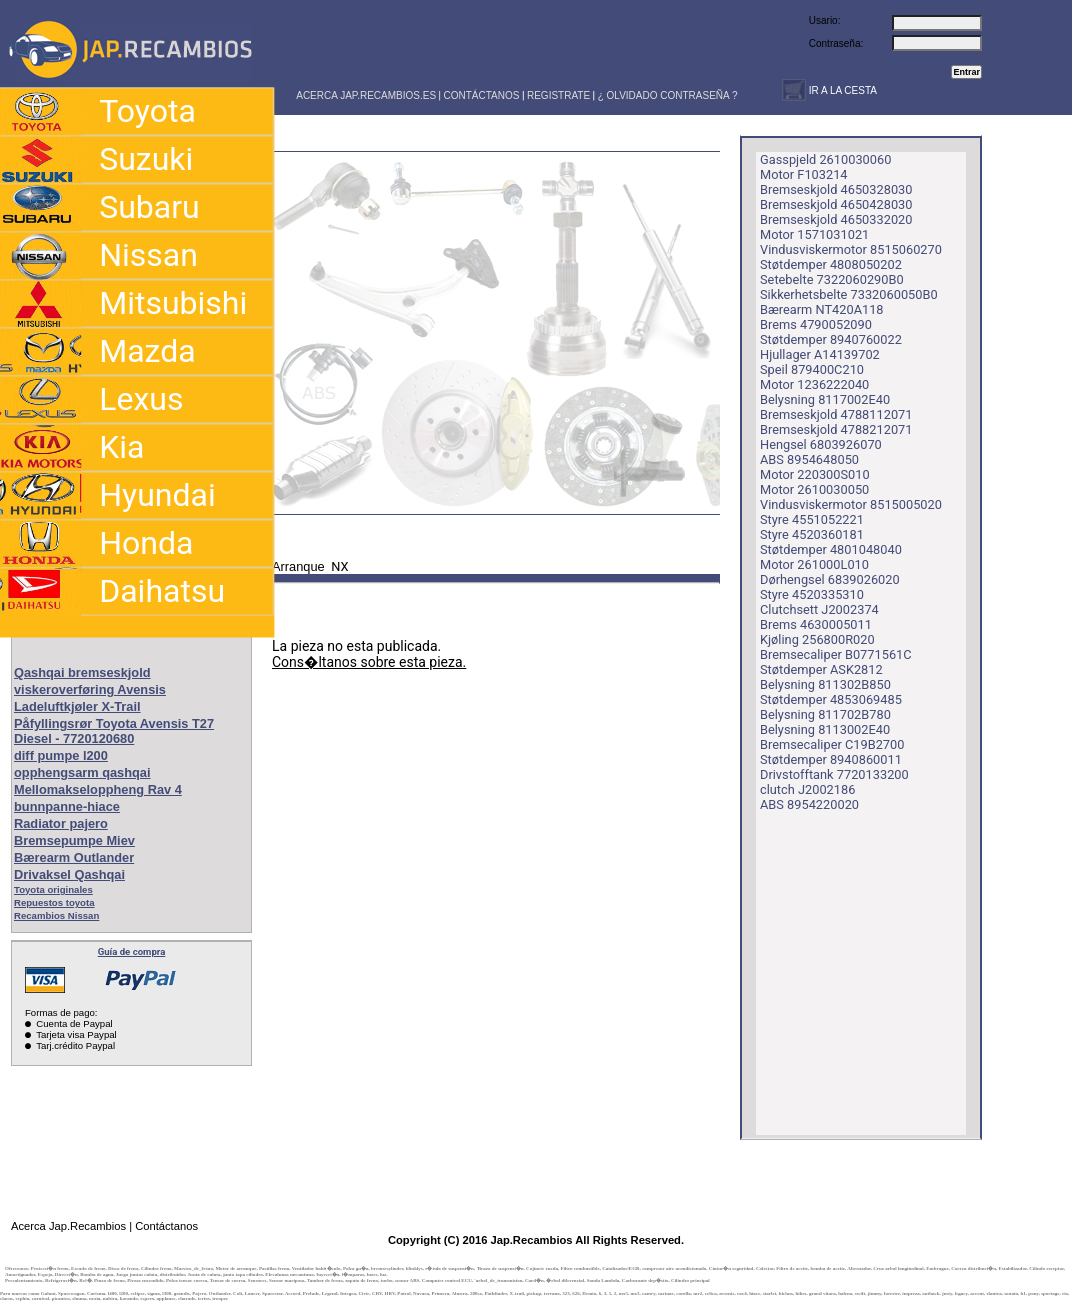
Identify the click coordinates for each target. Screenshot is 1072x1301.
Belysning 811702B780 (825, 714)
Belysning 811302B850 (825, 684)
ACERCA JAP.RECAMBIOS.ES (365, 95)
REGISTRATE (558, 95)
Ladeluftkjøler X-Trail (77, 706)
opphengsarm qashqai (82, 772)
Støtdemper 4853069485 (831, 699)
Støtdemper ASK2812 (821, 669)
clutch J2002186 (807, 789)
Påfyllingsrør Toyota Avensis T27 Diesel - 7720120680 (114, 731)
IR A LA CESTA (841, 90)
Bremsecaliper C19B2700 (832, 744)
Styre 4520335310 (812, 594)
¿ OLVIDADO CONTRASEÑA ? (668, 95)
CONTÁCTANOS (482, 95)
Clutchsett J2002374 (819, 609)
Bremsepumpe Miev (74, 840)
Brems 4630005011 (816, 624)
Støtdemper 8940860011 (831, 759)
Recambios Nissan (56, 915)
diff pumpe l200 (61, 755)
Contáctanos (166, 1226)
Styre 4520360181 (812, 534)
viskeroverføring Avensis (90, 689)
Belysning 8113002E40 (825, 729)
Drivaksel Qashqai (69, 874)
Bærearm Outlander (74, 857)
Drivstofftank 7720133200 (834, 774)
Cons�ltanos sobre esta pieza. (369, 662)
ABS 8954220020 (809, 804)
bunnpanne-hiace (67, 806)
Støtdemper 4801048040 (831, 549)
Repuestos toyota (54, 902)
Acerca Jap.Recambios (68, 1226)
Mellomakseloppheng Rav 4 (98, 789)
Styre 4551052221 (812, 519)
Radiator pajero (61, 823)
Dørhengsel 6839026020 (830, 579)
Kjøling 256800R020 (817, 639)
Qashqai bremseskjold (82, 672)
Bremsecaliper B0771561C (836, 654)
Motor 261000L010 (814, 564)
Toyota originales (53, 889)
